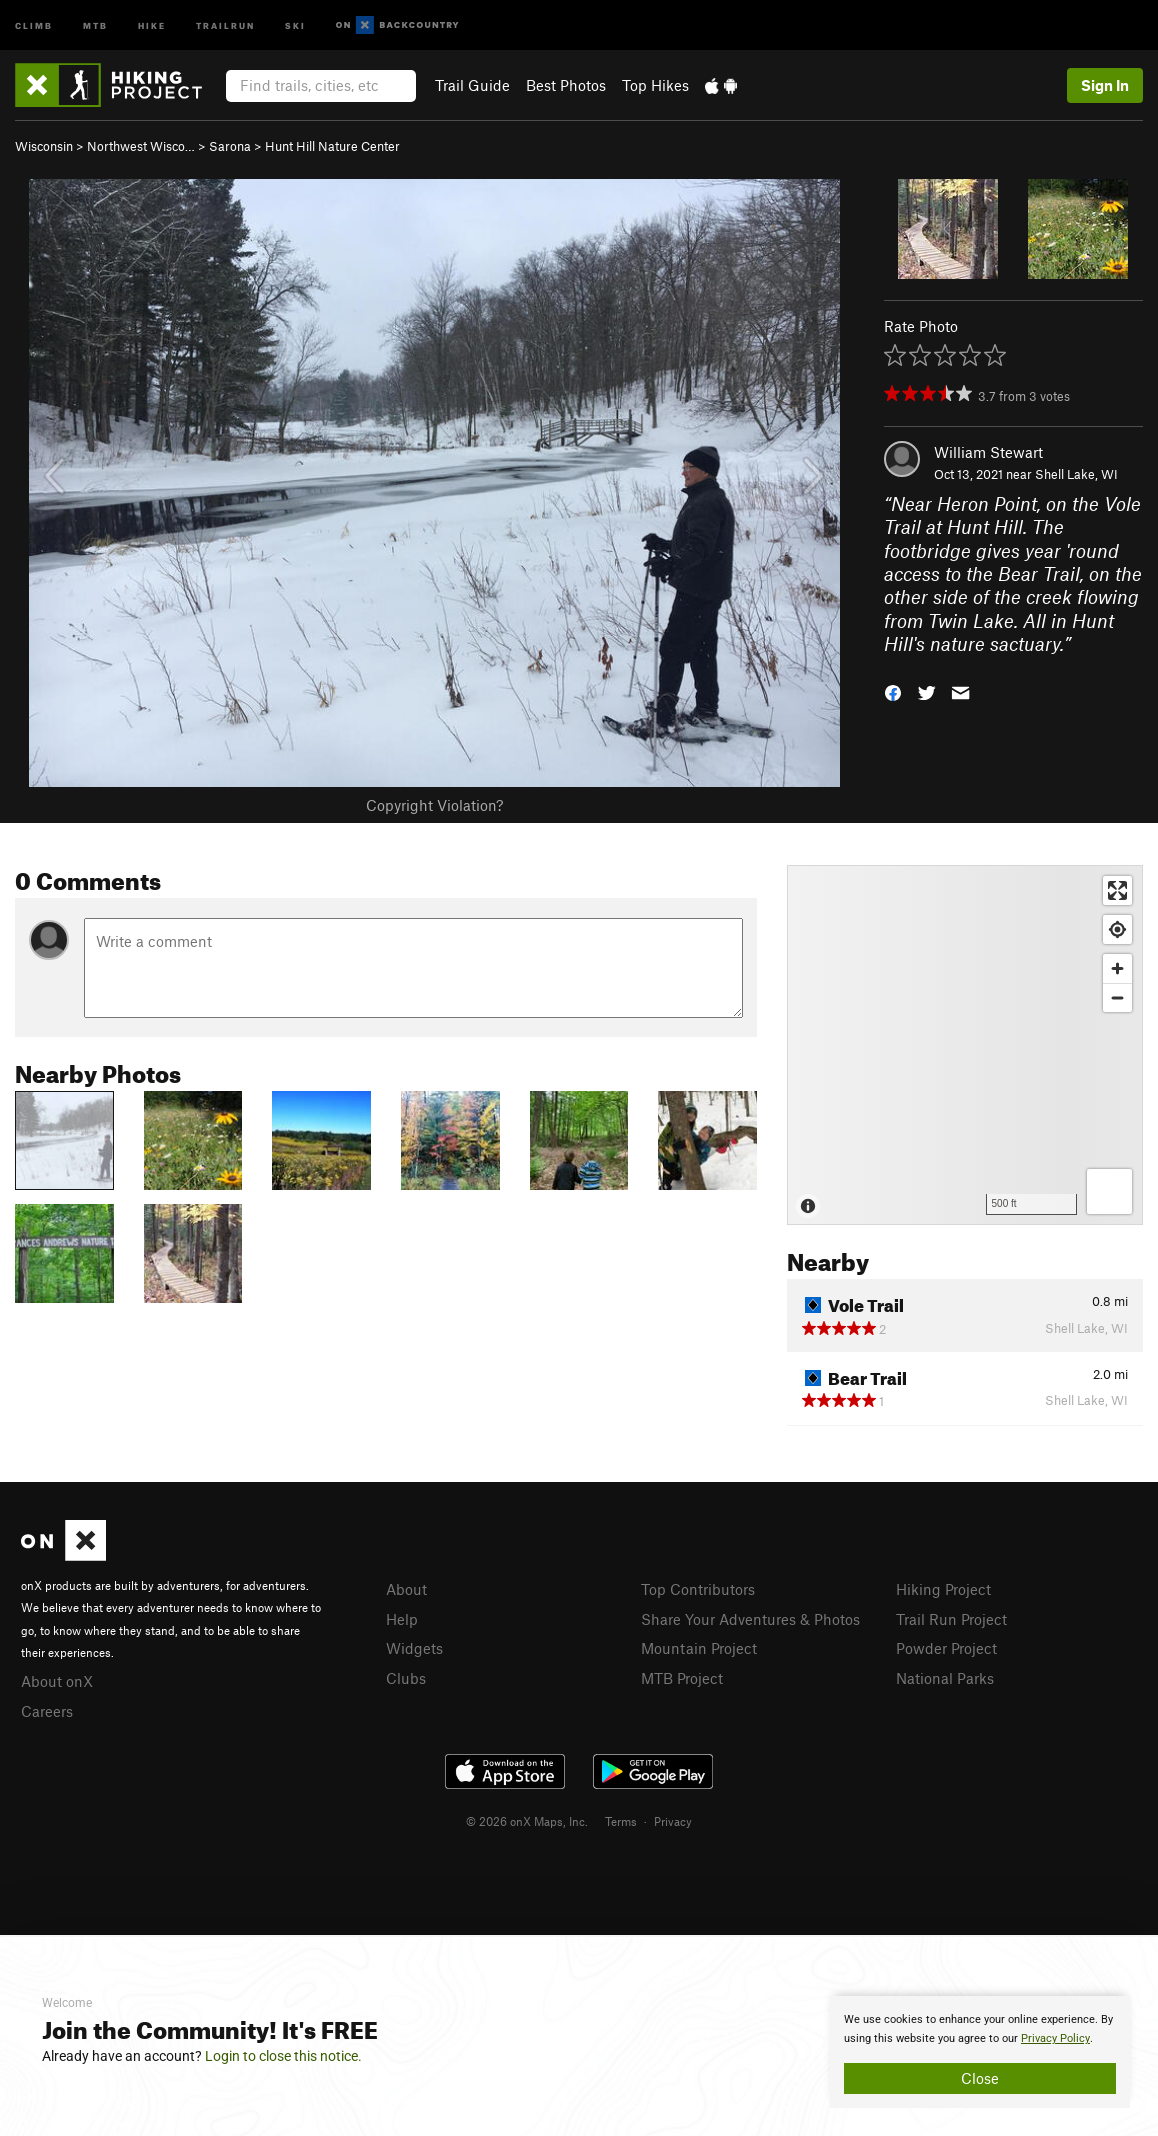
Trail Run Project (951, 1619)
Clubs (406, 1678)
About (406, 1589)
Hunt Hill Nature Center (332, 146)
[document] (980, 2052)
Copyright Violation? (434, 805)
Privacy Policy (1055, 2038)
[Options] (1109, 1191)
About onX (57, 1681)
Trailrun (225, 24)
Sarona (230, 146)
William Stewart (988, 452)
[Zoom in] (1117, 968)
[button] (893, 690)
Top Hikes (655, 85)
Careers (47, 1711)
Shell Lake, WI (1076, 474)
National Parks (945, 1678)
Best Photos (566, 85)
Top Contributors (698, 1589)
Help (402, 1619)
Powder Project (946, 1648)
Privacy (673, 1821)
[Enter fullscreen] (1117, 890)
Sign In (1105, 85)
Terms (621, 1821)
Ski (295, 24)
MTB (95, 24)
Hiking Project (943, 1589)
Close (980, 2078)
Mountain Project (699, 1648)
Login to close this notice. (283, 2056)
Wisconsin (44, 146)
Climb (34, 24)
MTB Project (682, 1678)
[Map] (965, 1045)
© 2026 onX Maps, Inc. (527, 1821)
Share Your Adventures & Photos (750, 1619)
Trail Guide (472, 85)
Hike (152, 24)
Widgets (414, 1648)
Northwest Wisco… (141, 146)
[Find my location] (1117, 929)
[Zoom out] (1117, 997)
